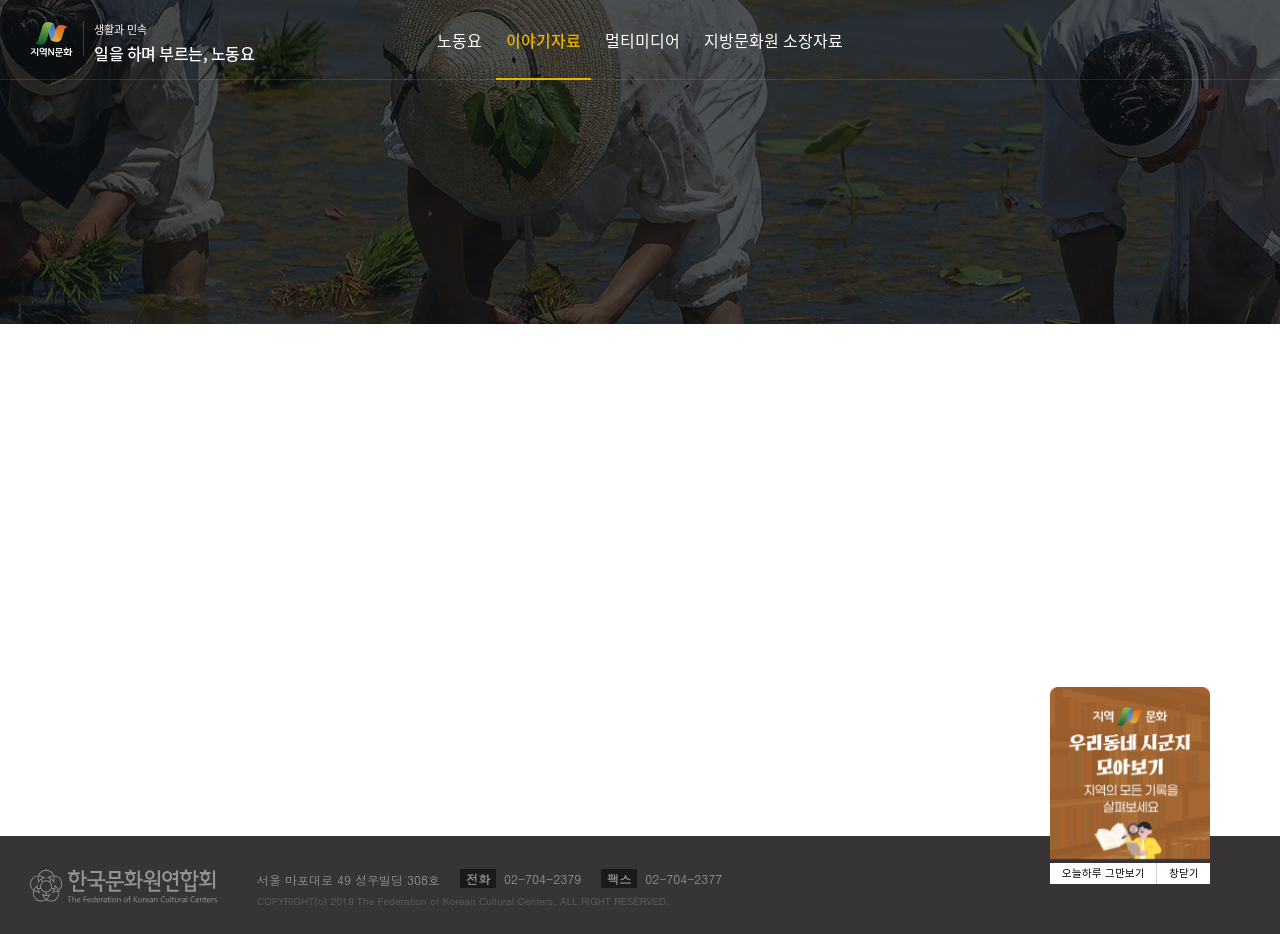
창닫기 (1184, 873)
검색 (1236, 39)
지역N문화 (62, 39)
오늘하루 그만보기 (1103, 873)
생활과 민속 (174, 43)
